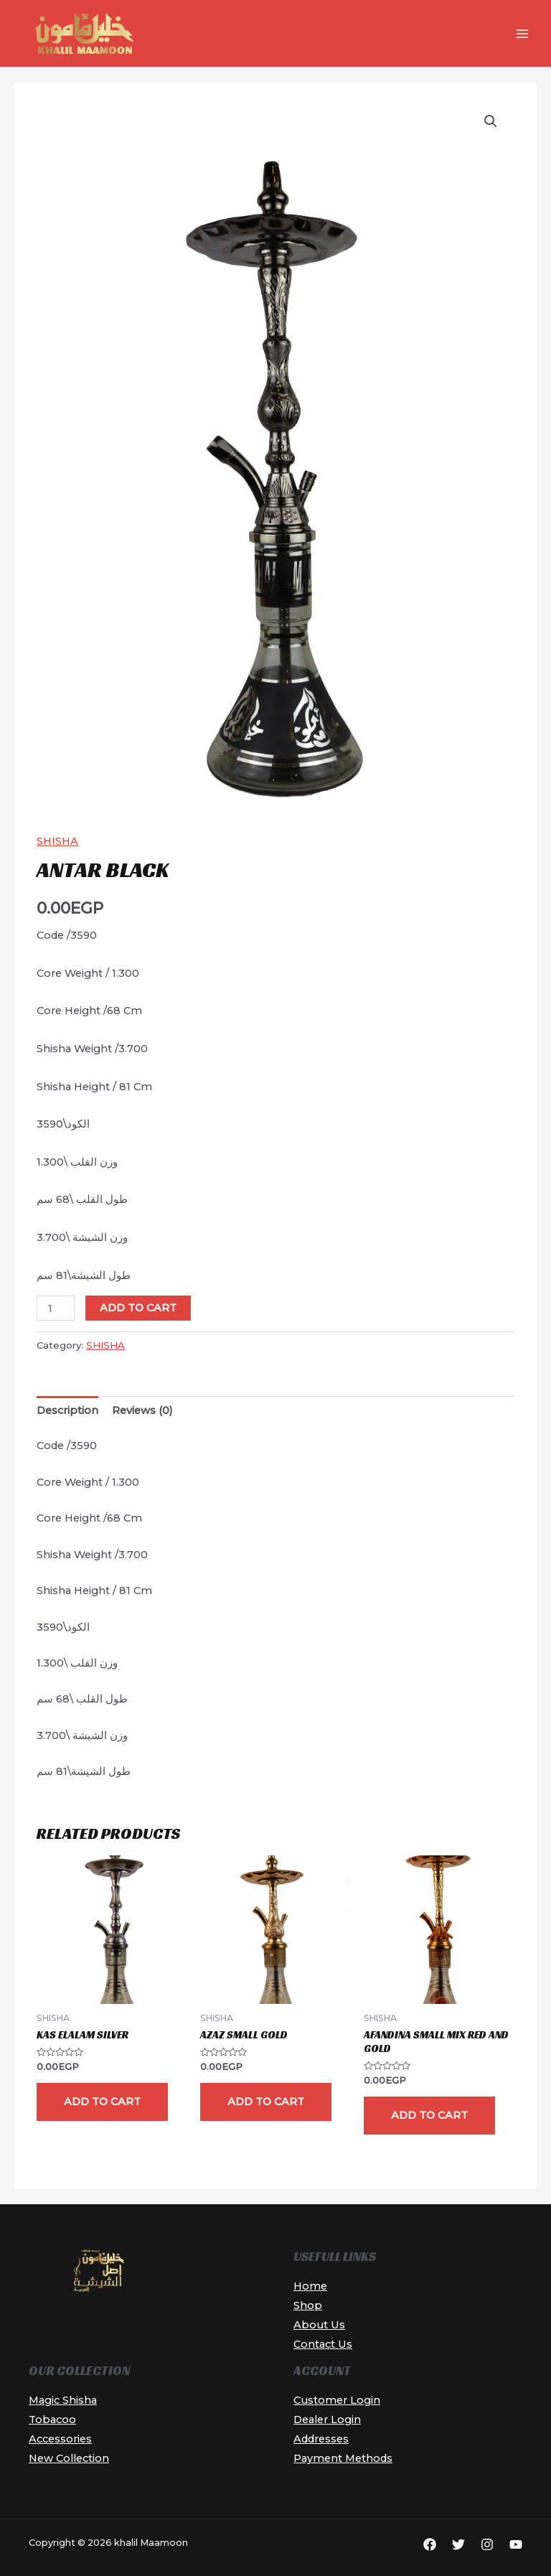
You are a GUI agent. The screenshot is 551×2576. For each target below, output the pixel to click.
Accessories (60, 2438)
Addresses (321, 2438)
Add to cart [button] (102, 2101)
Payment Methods (342, 2458)
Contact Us (322, 2344)
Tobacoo (52, 2419)
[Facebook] (429, 2544)
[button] (491, 121)
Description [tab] (67, 1410)
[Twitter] (458, 2544)
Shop (307, 2305)
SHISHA (57, 841)
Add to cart (138, 1307)
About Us (319, 2324)
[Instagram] (487, 2544)
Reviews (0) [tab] (142, 1410)
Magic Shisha (63, 2400)
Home (310, 2286)
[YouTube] (515, 2544)
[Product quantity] (56, 1308)
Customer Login (336, 2400)
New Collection (69, 2458)
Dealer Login (327, 2419)
